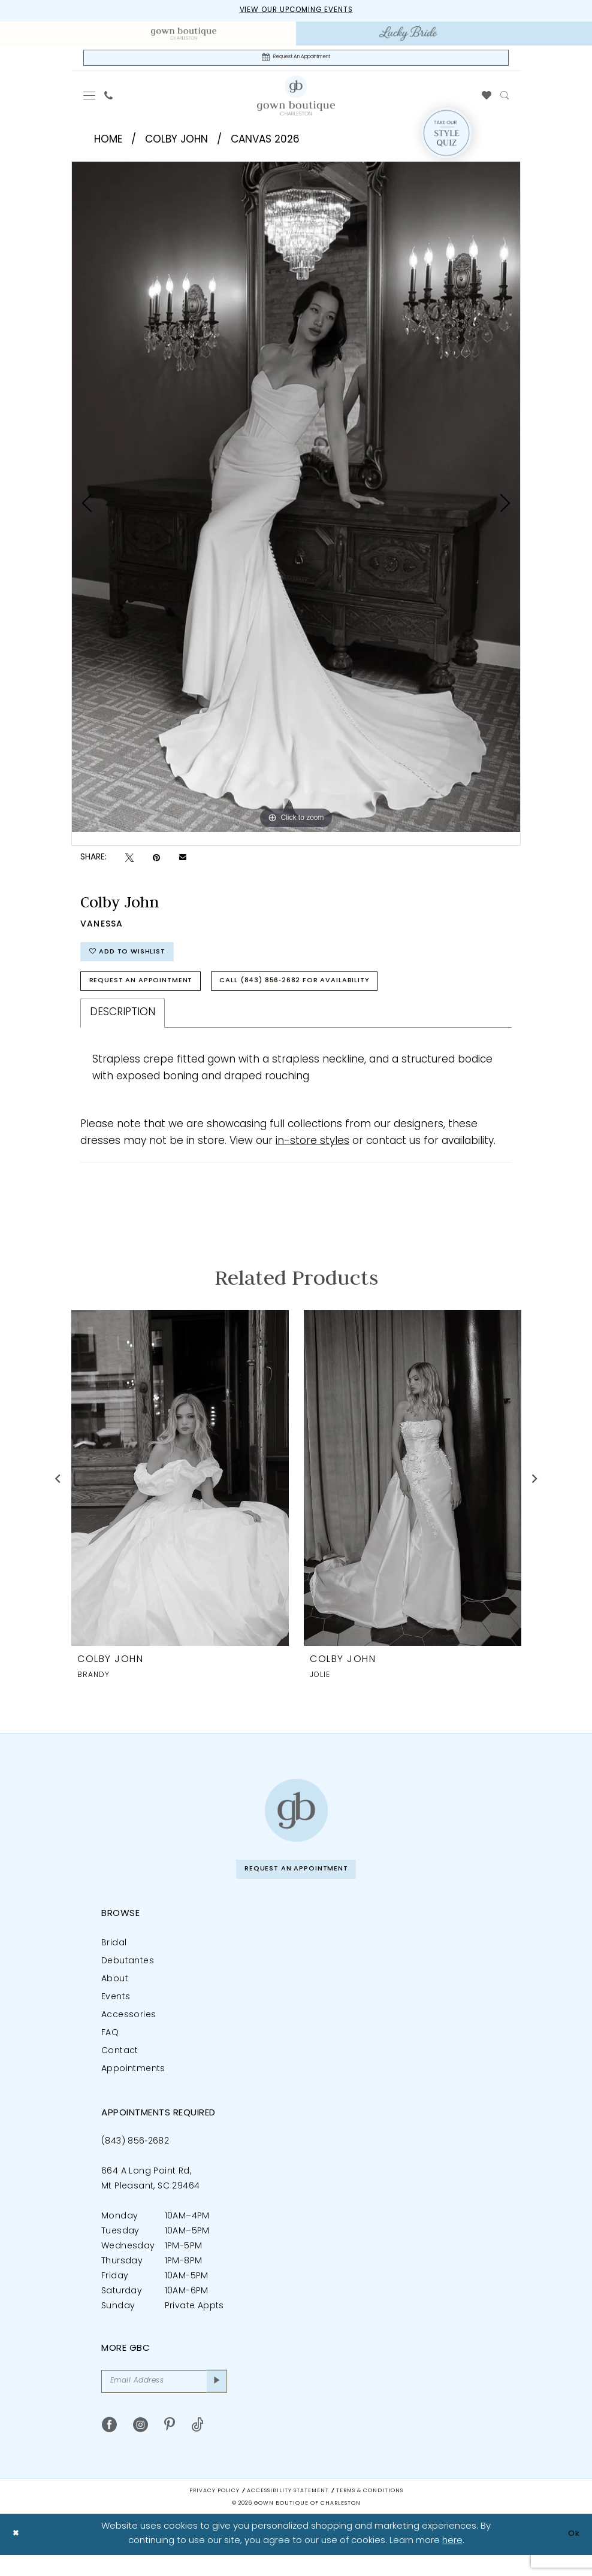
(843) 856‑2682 (135, 2158)
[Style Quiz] (446, 137)
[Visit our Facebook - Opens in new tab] (109, 2446)
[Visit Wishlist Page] (487, 99)
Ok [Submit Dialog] (572, 2554)
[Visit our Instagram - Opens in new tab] (140, 2446)
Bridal (113, 1960)
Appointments (133, 2085)
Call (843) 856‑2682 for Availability (328, 993)
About (114, 1995)
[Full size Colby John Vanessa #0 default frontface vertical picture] (296, 500)
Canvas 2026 (265, 143)
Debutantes (127, 1977)
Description (122, 1026)
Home (108, 143)
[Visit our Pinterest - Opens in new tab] (170, 2446)
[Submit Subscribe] (215, 2400)
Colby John (176, 143)
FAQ (110, 2049)
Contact (119, 2067)
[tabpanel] (296, 500)
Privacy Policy (214, 2511)
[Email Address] (164, 2400)
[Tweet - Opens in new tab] (129, 861)
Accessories (128, 2031)
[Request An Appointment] (296, 60)
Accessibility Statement (288, 2511)
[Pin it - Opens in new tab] (156, 861)
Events (115, 2013)
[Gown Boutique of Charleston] (296, 1824)
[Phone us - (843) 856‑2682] (108, 99)
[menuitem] (183, 35)
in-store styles (312, 1155)
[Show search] (505, 99)
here (452, 2561)
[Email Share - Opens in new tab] (183, 862)
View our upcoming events (296, 11)
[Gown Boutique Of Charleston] (296, 99)
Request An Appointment (150, 993)
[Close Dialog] (17, 2555)
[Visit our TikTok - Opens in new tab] (197, 2446)
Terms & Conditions (369, 2511)
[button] (89, 99)
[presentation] (180, 1492)
